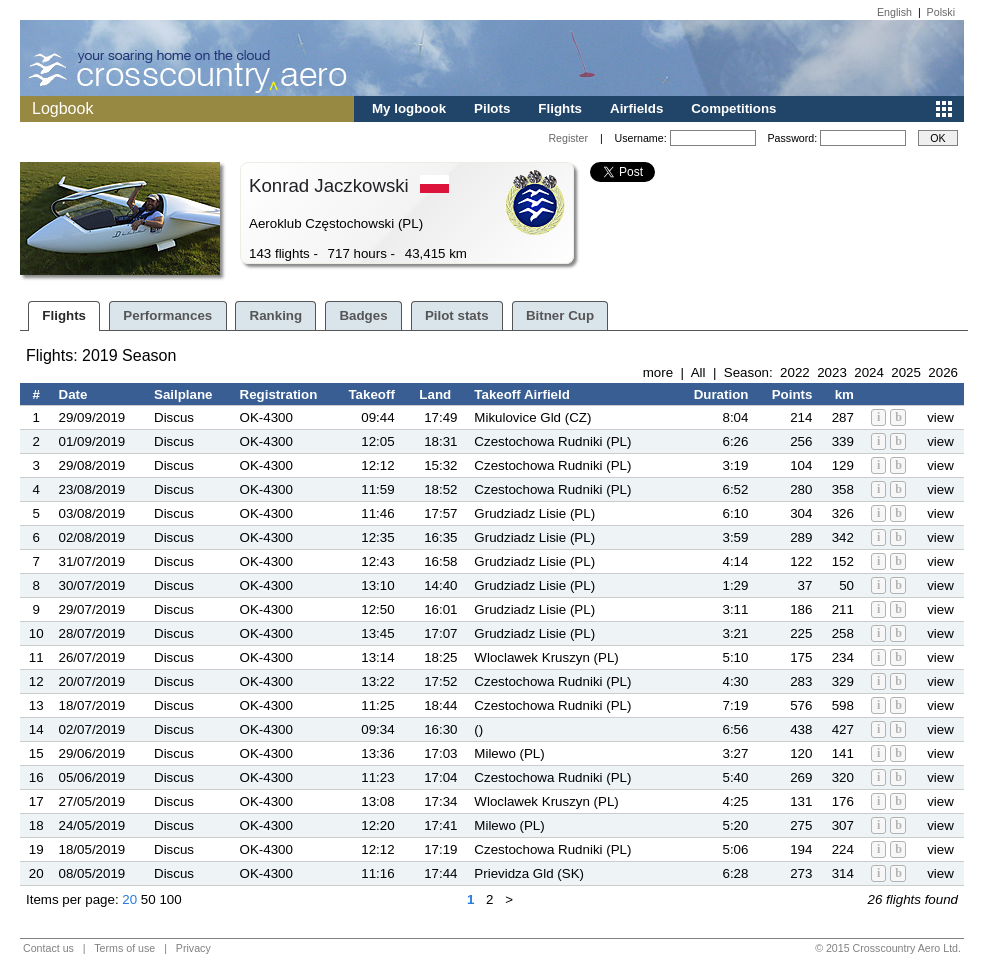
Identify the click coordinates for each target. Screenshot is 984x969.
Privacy (193, 948)
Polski (941, 12)
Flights (560, 108)
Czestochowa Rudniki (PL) (552, 441)
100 (170, 899)
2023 (832, 372)
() (478, 729)
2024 (869, 372)
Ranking (276, 315)
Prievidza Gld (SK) (529, 873)
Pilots (492, 108)
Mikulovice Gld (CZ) (532, 417)
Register (568, 138)
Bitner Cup (560, 315)
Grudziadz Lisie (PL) (534, 513)
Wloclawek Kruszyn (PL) (546, 657)
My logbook (409, 108)
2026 (943, 372)
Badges (363, 315)
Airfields (636, 108)
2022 (795, 372)
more (658, 372)
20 (129, 899)
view (940, 417)
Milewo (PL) (509, 753)
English (894, 12)
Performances (167, 315)
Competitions (733, 108)
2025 (906, 372)
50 (148, 899)
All (698, 372)
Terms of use (124, 948)
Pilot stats (457, 315)
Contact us (48, 948)
